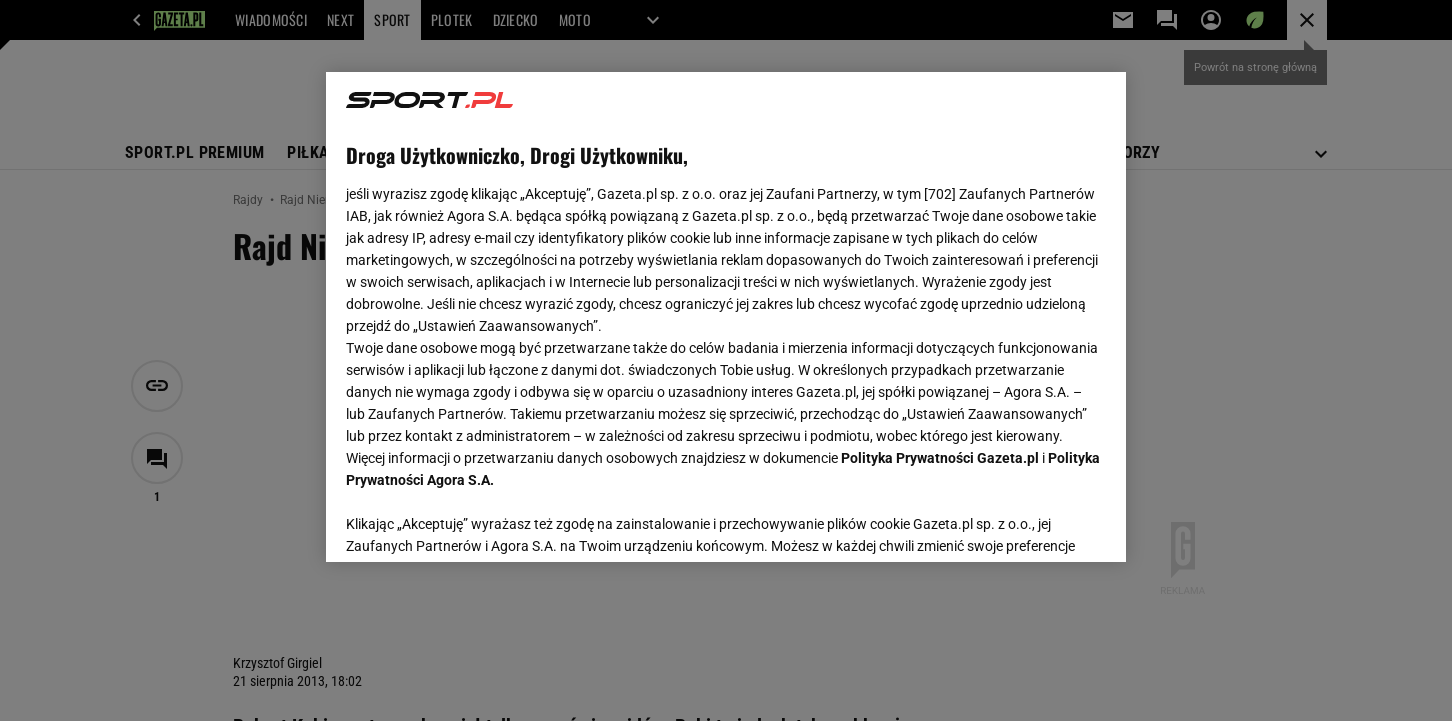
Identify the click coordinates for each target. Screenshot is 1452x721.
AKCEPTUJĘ (1038, 523)
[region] (726, 317)
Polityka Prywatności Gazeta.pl (940, 458)
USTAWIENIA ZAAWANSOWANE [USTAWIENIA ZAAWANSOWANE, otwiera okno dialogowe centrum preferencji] (476, 522)
